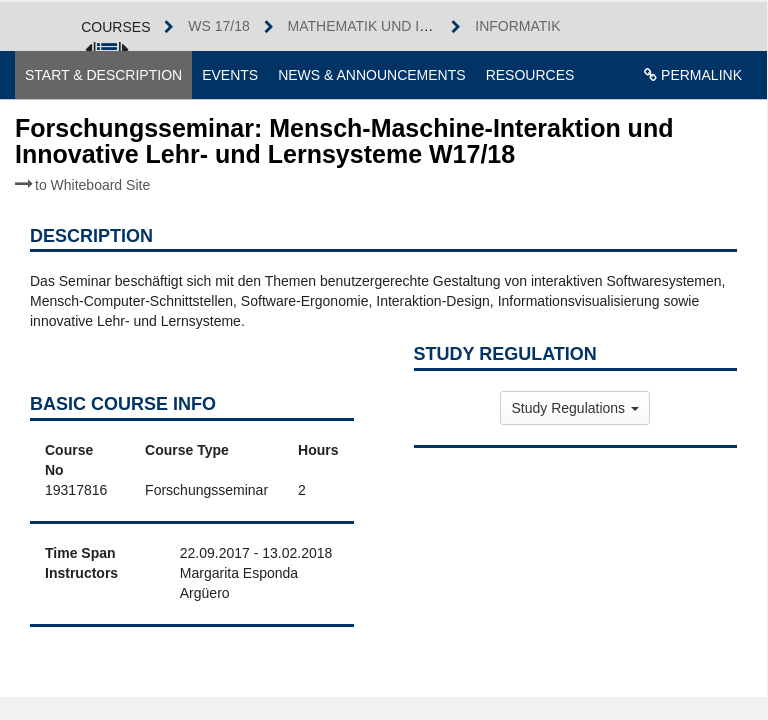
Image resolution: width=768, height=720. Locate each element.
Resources (530, 75)
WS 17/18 (218, 26)
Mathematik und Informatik (394, 26)
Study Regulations (575, 408)
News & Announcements (371, 75)
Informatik (517, 26)
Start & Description (103, 75)
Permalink (693, 75)
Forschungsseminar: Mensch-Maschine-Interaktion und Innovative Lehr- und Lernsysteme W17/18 (344, 153)
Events (230, 75)
